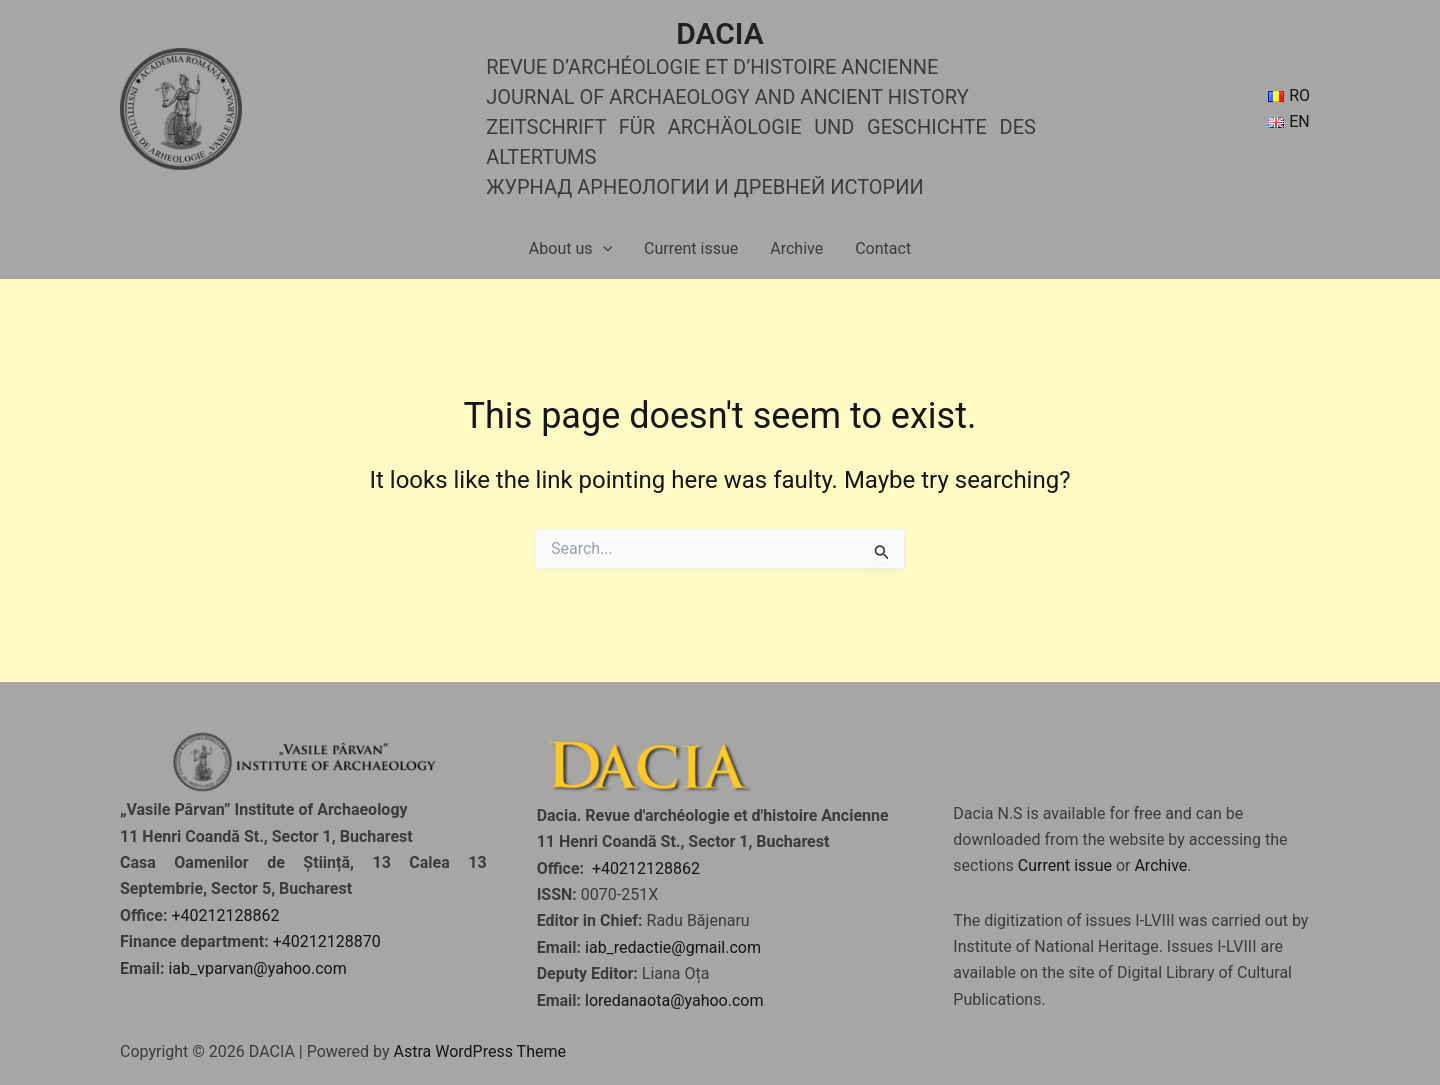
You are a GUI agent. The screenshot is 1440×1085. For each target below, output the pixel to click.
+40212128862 (225, 915)
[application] (603, 249)
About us (570, 249)
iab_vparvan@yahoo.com (257, 968)
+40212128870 (327, 941)
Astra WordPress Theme (479, 1051)
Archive (796, 248)
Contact (883, 248)
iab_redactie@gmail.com (673, 947)
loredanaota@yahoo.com (674, 1000)
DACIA (720, 33)
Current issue (691, 248)
